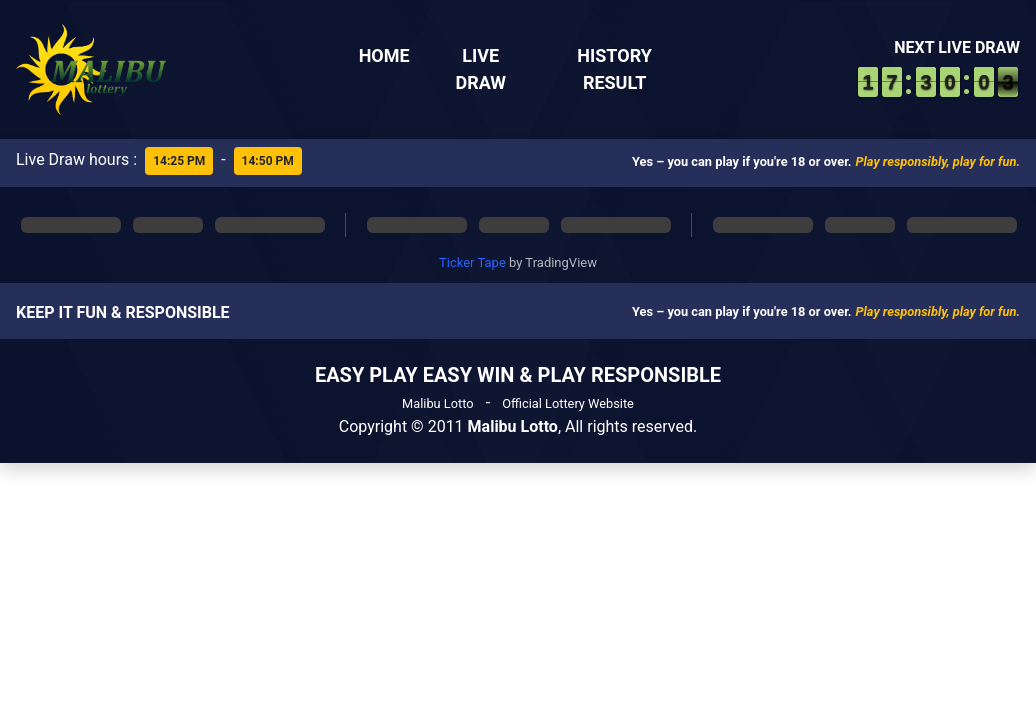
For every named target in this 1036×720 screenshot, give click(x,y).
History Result (614, 69)
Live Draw (480, 69)
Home (384, 55)
